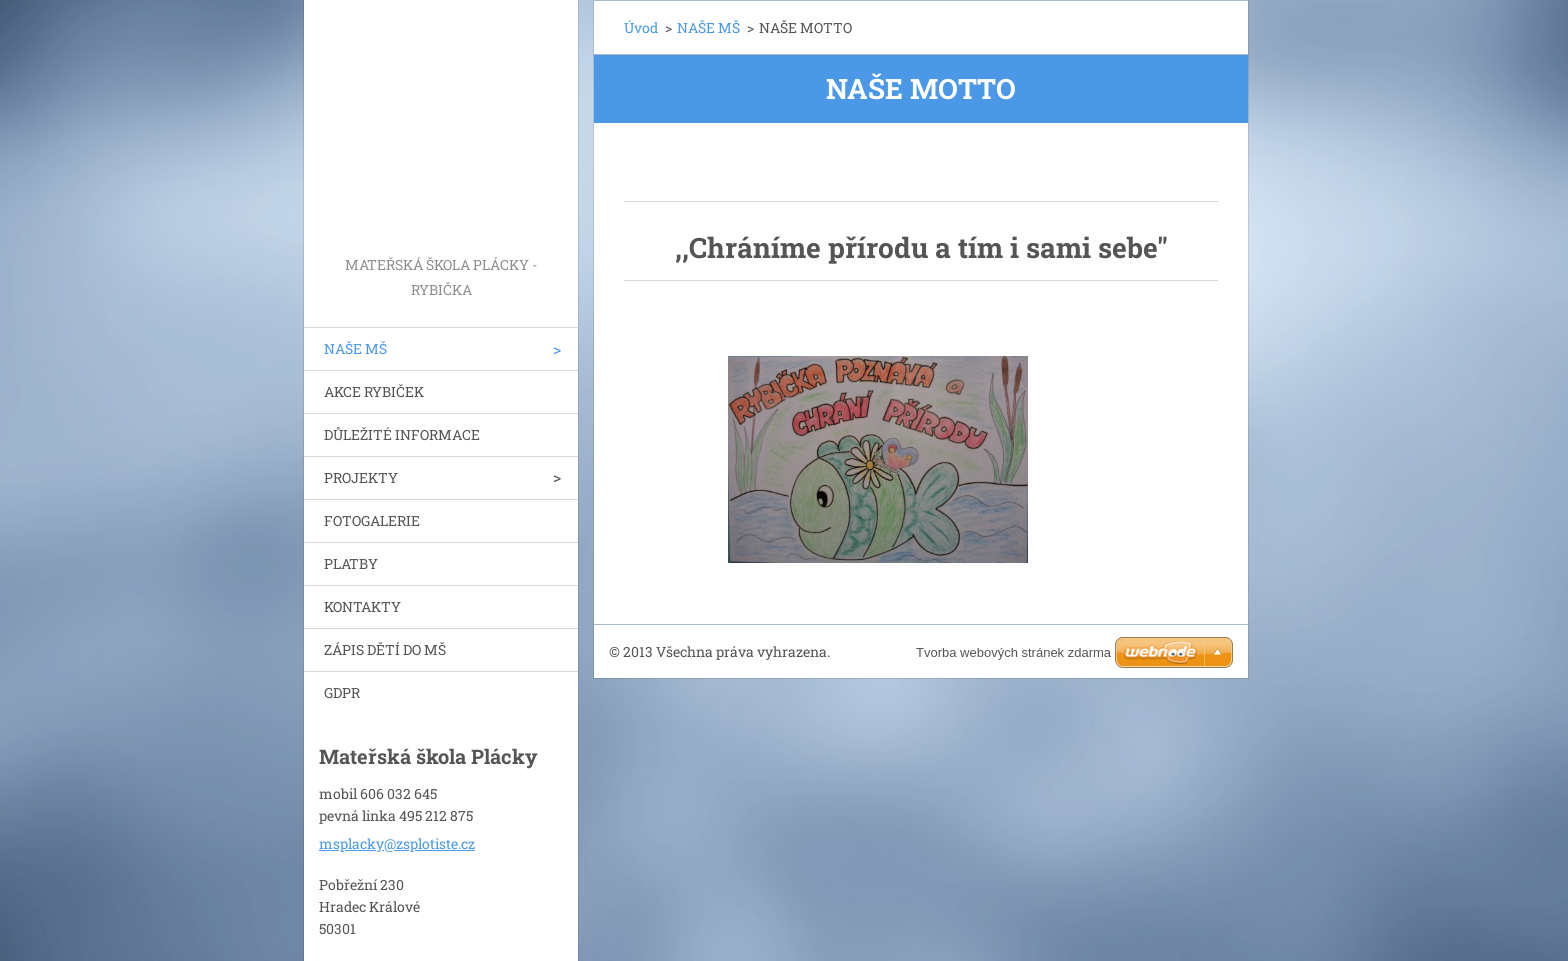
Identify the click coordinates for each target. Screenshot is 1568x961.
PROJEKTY (361, 477)
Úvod (641, 27)
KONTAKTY (362, 606)
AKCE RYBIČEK (374, 391)
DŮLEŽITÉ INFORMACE (402, 434)
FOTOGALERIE (372, 520)
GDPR (342, 692)
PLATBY (351, 563)
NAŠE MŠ (355, 348)
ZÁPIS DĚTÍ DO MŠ (385, 649)
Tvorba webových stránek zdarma (1013, 652)
